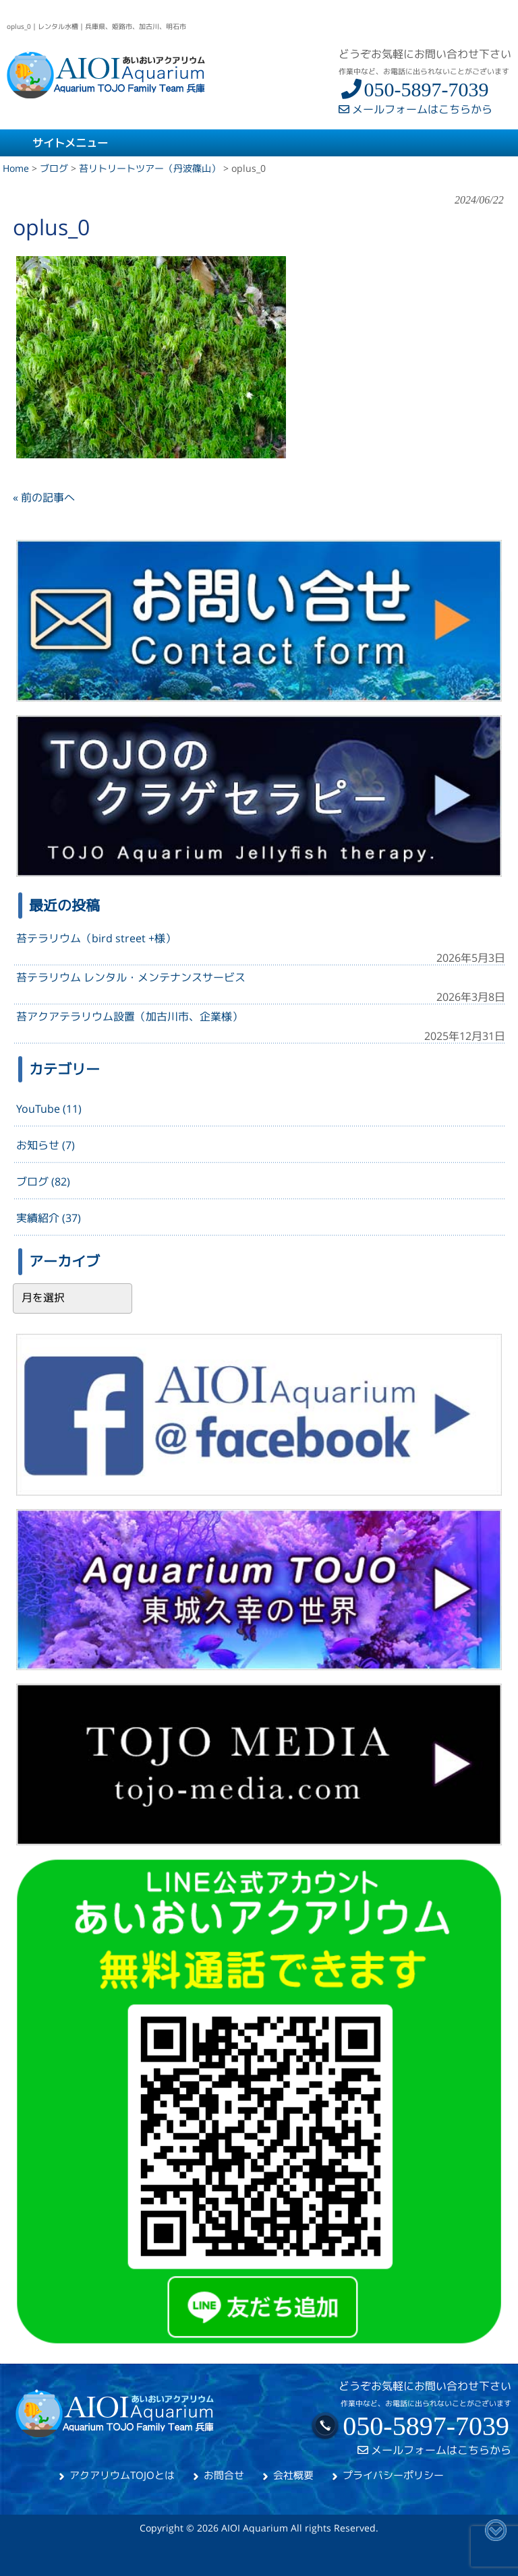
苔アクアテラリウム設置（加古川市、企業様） (129, 1016)
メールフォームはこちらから (415, 109)
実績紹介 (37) (48, 1218)
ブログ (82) (43, 1181)
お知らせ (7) (45, 1145)
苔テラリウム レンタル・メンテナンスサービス (131, 977)
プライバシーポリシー (393, 2475)
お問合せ (224, 2475)
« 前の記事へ (44, 497)
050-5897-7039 (413, 89)
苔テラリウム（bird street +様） (96, 938)
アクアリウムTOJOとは (122, 2475)
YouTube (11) (49, 1108)
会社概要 (293, 2475)
